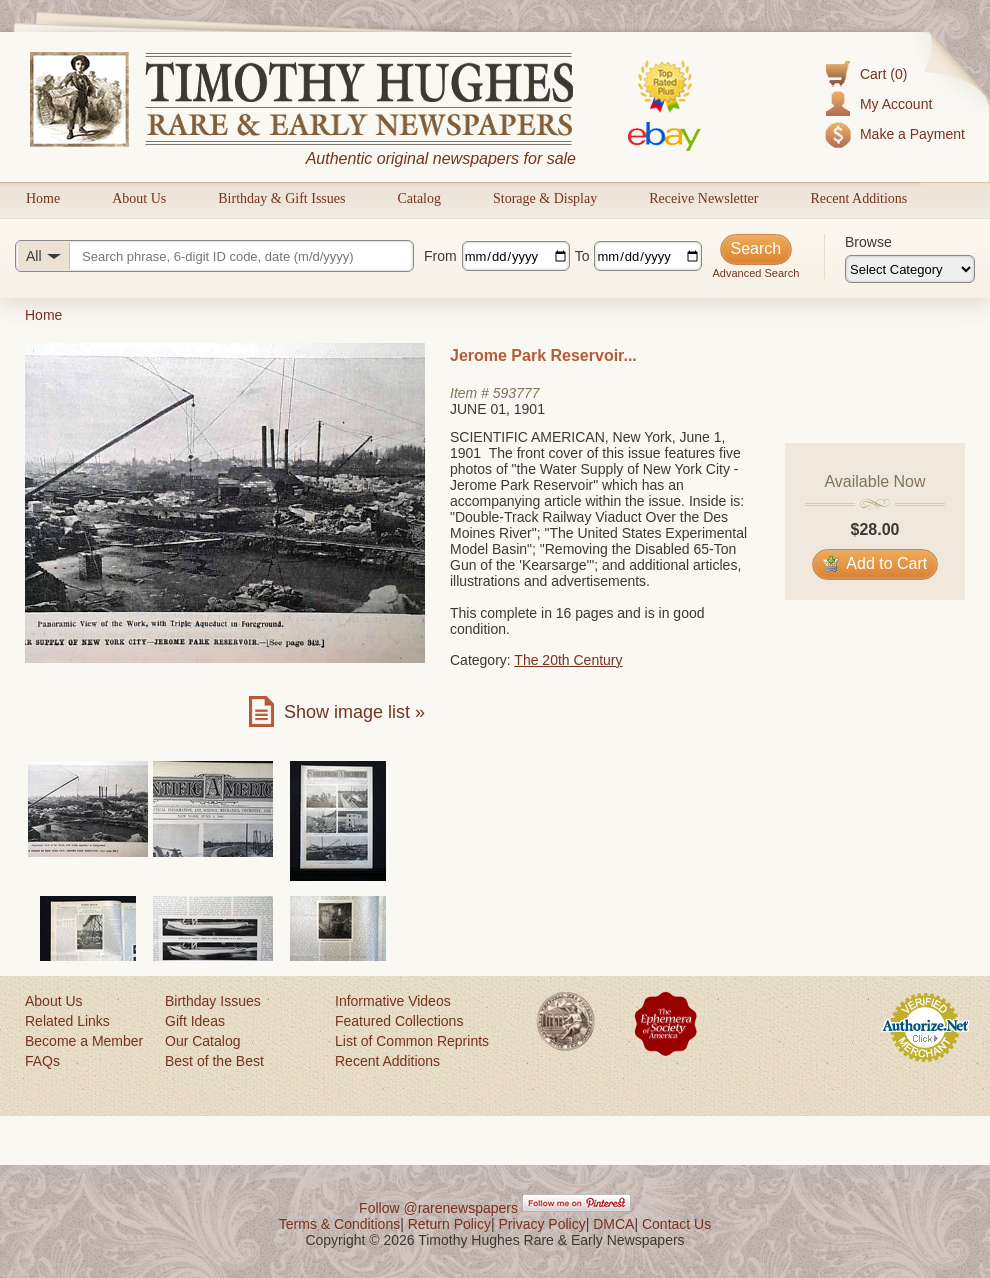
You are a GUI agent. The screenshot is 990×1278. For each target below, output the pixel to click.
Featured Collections (399, 1021)
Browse (868, 242)
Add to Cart (875, 563)
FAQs (42, 1061)
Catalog (419, 198)
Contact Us (676, 1224)
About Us (139, 198)
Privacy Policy (542, 1224)
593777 (516, 393)
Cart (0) (883, 74)
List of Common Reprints (412, 1041)
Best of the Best (214, 1061)
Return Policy (449, 1224)
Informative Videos (393, 1001)
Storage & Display (545, 198)
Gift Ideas (195, 1021)
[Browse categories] (910, 269)
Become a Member (84, 1041)
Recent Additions (858, 198)
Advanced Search (755, 273)
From (440, 256)
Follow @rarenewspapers (438, 1208)
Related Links (67, 1021)
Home (43, 198)
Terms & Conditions (339, 1224)
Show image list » (354, 712)
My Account (896, 104)
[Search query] (214, 256)
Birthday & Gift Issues (281, 198)
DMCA (613, 1224)
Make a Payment (912, 134)
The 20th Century (568, 660)
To (582, 256)
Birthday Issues (213, 1001)
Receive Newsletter (703, 198)
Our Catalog (202, 1041)
